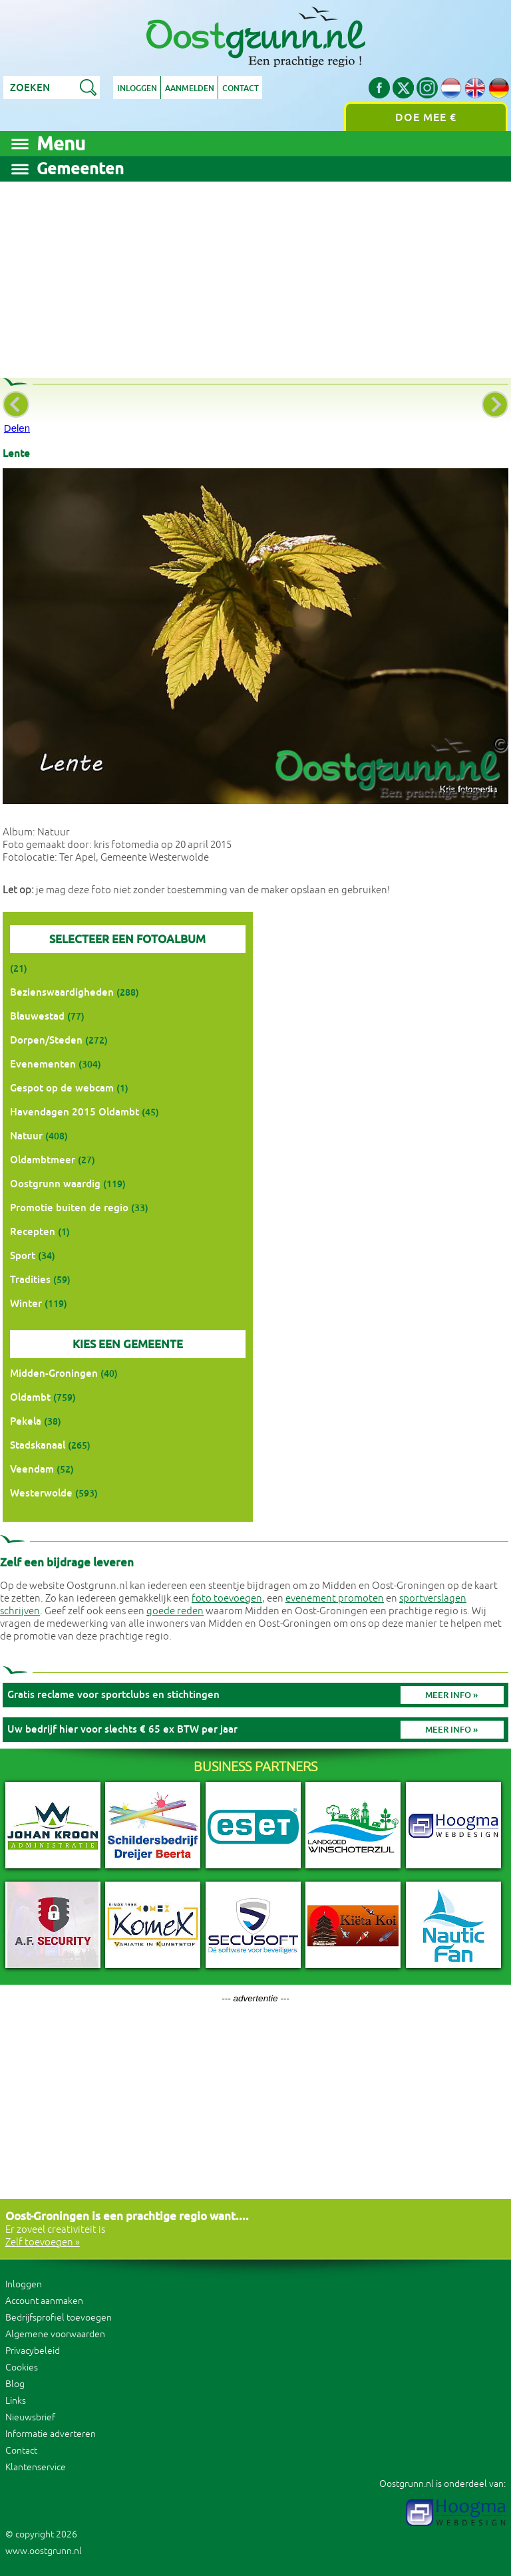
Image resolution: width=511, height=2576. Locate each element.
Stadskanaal (37, 1445)
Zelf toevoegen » (42, 2242)
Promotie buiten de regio (69, 1207)
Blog (15, 2384)
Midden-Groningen (54, 1373)
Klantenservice (35, 2467)
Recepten (32, 1231)
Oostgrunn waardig (55, 1183)
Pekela (25, 1421)
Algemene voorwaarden (55, 2334)
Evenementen (43, 1064)
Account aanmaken (44, 2301)
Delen (17, 428)
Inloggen (137, 88)
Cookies (21, 2367)
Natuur (26, 1135)
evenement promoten (334, 1598)
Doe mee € (425, 117)
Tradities (30, 1279)
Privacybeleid (32, 2351)
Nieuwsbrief (30, 2417)
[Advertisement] (255, 275)
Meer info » (451, 1695)
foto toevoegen (227, 1598)
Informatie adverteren (50, 2434)
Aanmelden (190, 88)
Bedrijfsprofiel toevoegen (58, 2317)
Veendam (32, 1469)
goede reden (175, 1611)
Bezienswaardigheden (62, 992)
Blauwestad (37, 1016)
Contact (242, 88)
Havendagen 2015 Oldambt (74, 1111)
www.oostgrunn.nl (43, 2551)
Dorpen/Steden (46, 1040)
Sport (22, 1255)
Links (15, 2400)
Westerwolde (41, 1493)
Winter (26, 1303)
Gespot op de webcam (62, 1087)
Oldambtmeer (42, 1159)
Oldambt (30, 1397)
